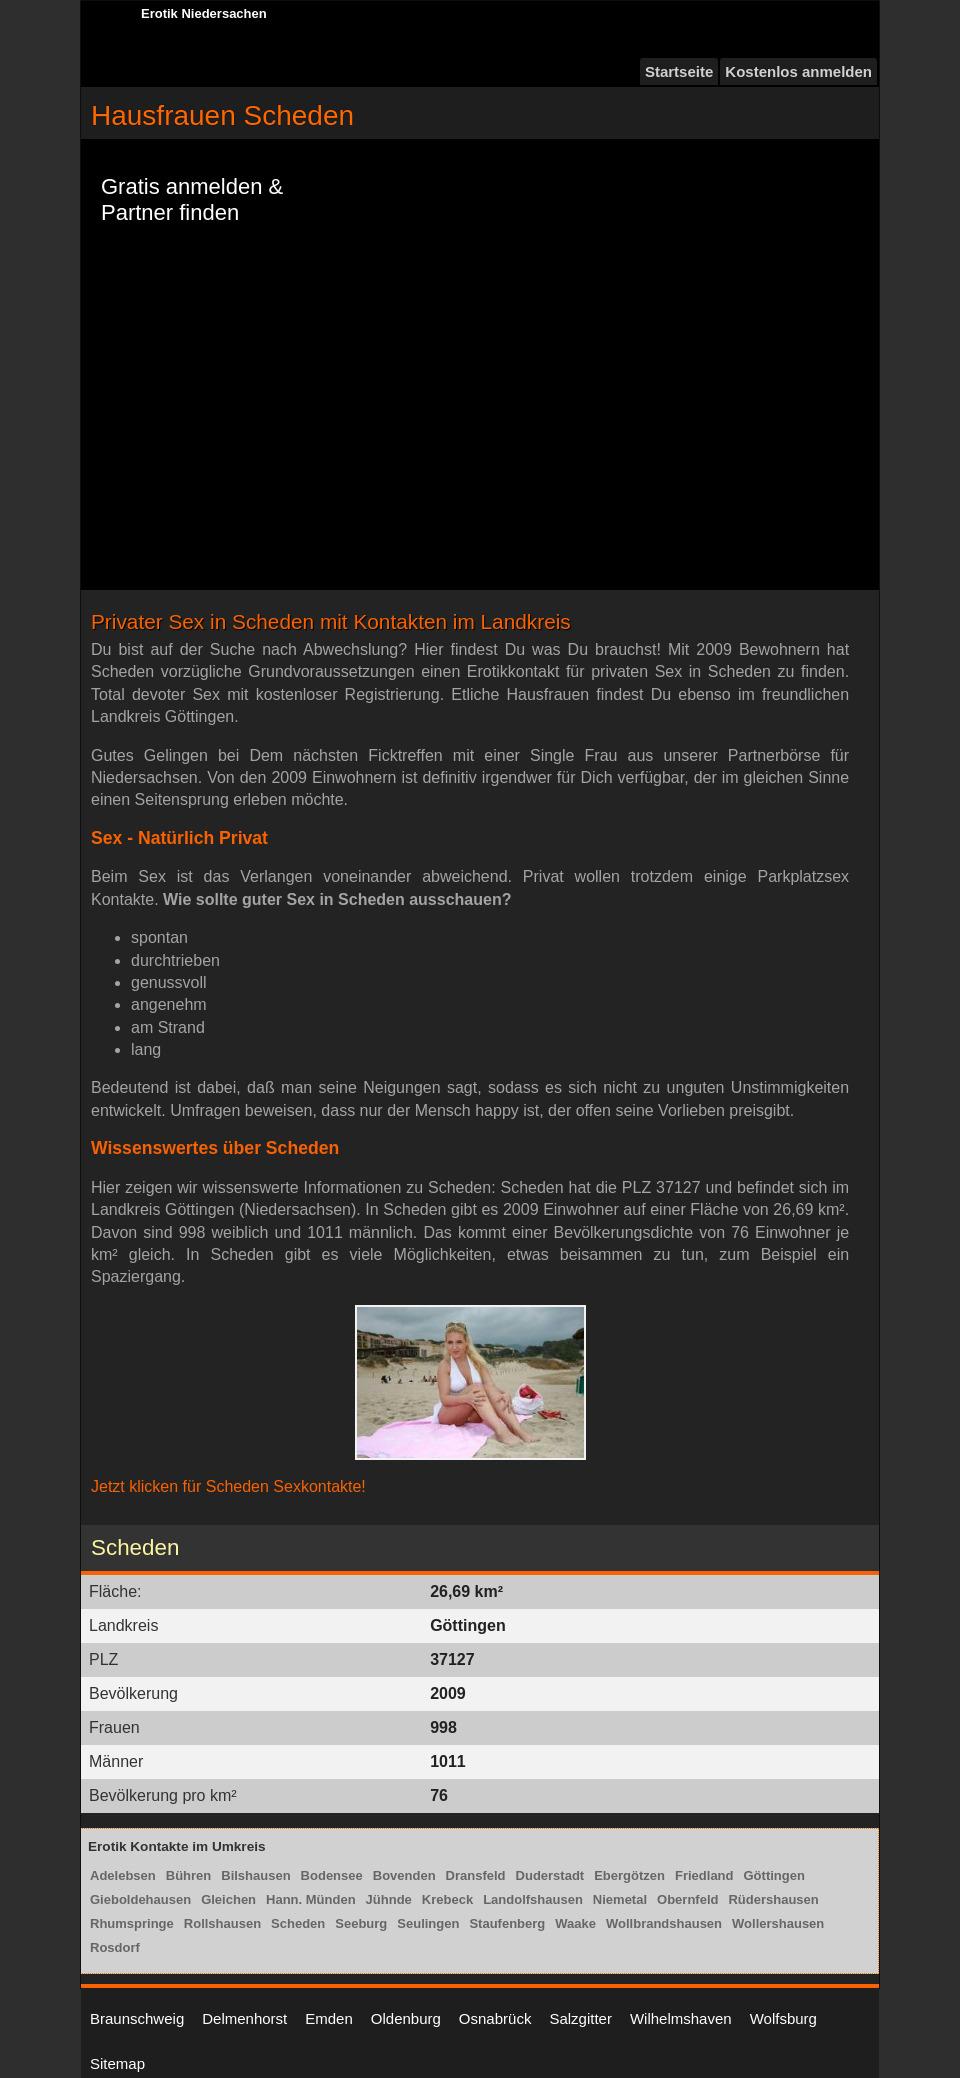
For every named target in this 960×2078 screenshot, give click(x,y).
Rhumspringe (132, 1923)
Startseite (679, 71)
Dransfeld (476, 1875)
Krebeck (447, 1899)
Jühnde (389, 1899)
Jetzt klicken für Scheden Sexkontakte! (228, 1486)
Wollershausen (778, 1923)
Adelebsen (123, 1875)
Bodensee (332, 1875)
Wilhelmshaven (681, 2018)
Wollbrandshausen (664, 1923)
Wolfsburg (783, 2018)
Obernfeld (687, 1899)
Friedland (704, 1875)
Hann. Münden (311, 1899)
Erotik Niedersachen (204, 13)
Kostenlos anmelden (798, 71)
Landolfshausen (533, 1899)
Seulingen (428, 1923)
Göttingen (774, 1875)
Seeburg (361, 1923)
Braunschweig (137, 2018)
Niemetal (620, 1899)
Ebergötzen (629, 1875)
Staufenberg (507, 1923)
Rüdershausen (773, 1899)
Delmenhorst (244, 2018)
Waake (575, 1923)
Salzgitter (580, 2018)
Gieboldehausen (140, 1899)
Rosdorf (115, 1947)
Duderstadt (550, 1875)
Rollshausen (222, 1923)
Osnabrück (495, 2018)
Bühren (189, 1875)
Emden (329, 2018)
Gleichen (228, 1899)
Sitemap (117, 2063)
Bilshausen (255, 1875)
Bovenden (404, 1875)
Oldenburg (406, 2018)
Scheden (298, 1923)
